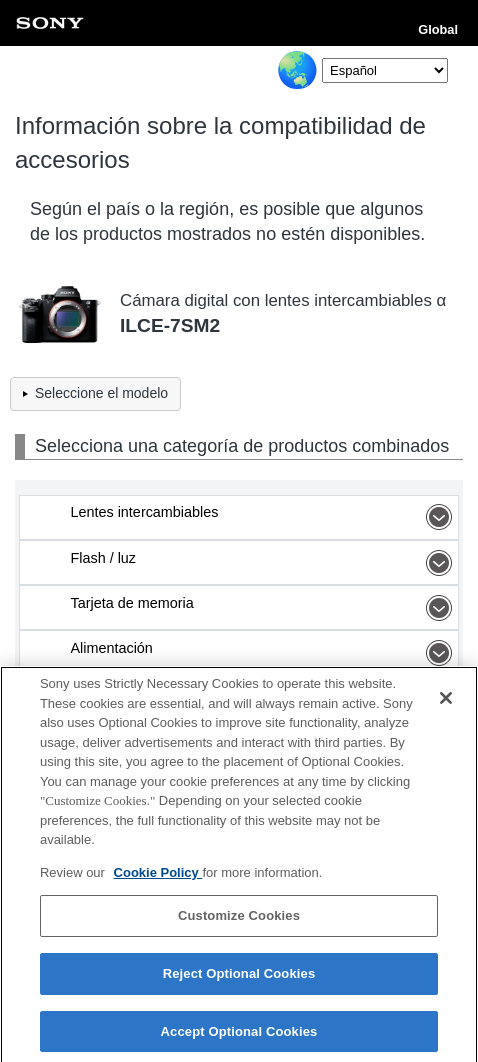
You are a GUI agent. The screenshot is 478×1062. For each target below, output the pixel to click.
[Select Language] (385, 70)
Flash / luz (264, 563)
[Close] (446, 702)
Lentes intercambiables (264, 517)
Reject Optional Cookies (239, 977)
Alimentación (264, 653)
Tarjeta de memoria (264, 608)
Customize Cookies (239, 920)
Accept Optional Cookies (239, 1035)
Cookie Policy (158, 876)
